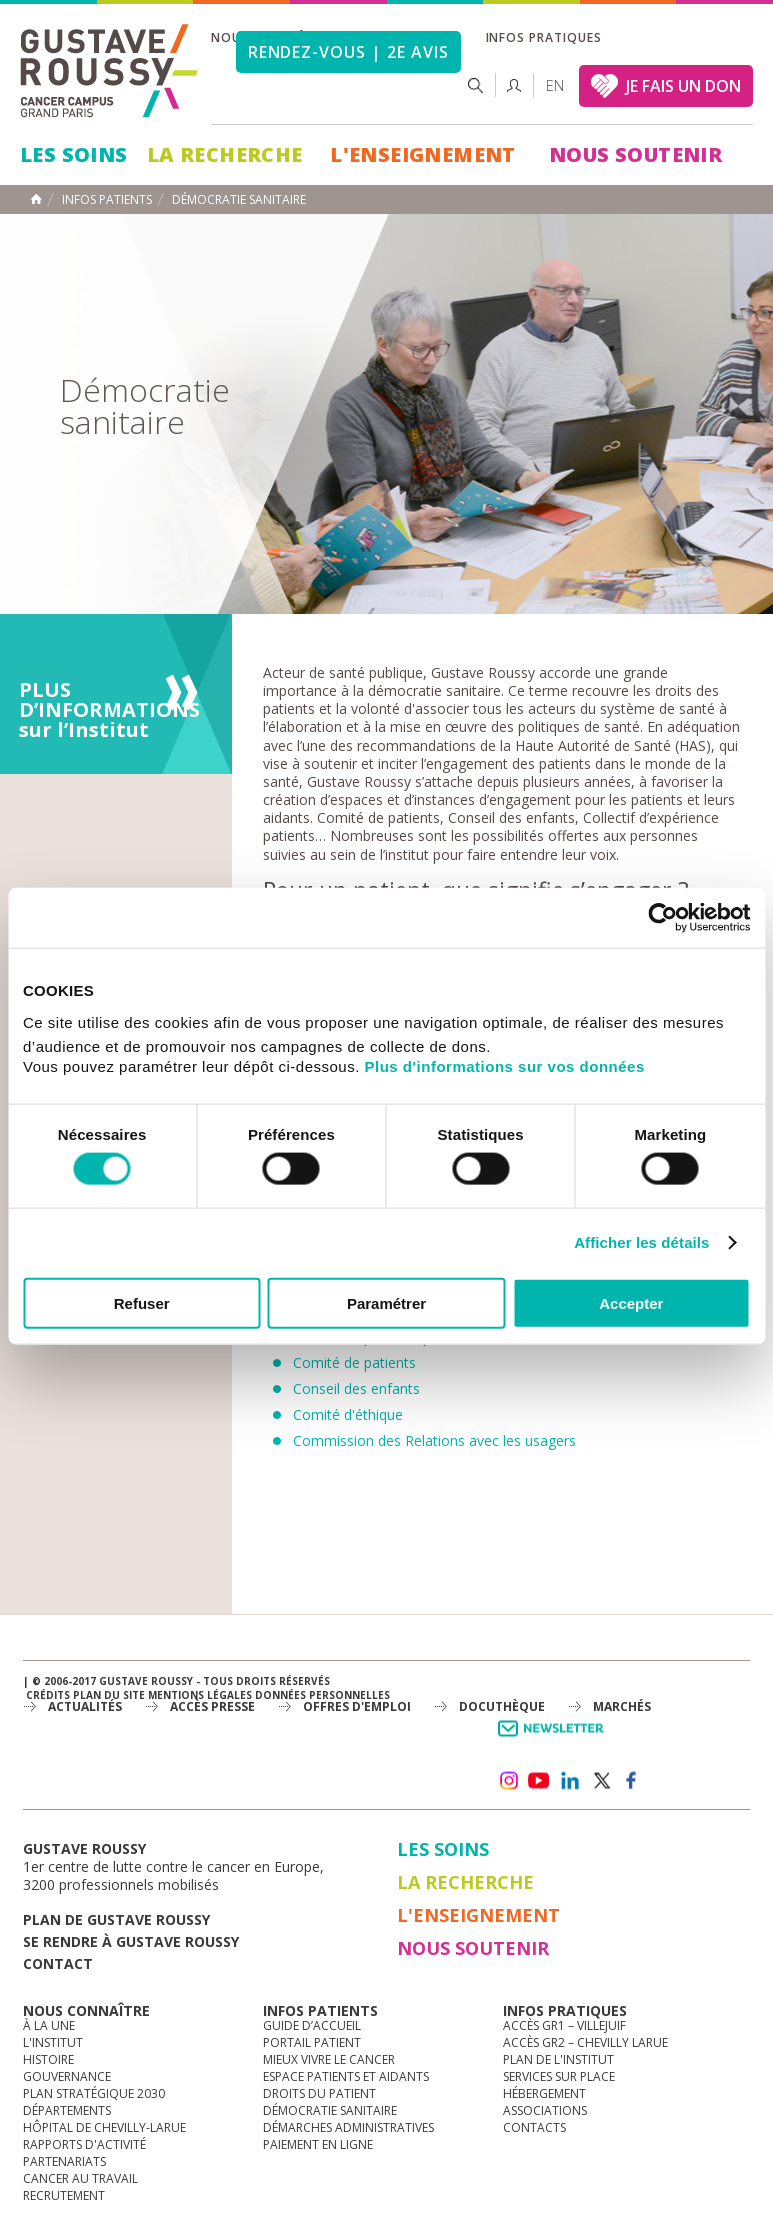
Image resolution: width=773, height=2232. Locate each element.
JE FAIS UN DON (683, 86)
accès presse (212, 1706)
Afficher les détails (641, 1242)
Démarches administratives (348, 2127)
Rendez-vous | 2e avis (348, 52)
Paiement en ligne (318, 2144)
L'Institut (53, 2042)
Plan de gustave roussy (116, 1919)
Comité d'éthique (348, 1414)
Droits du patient (319, 2093)
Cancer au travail (80, 2178)
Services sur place (559, 2076)
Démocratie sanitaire (330, 2110)
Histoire (48, 2059)
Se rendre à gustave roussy (131, 1941)
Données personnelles (322, 1695)
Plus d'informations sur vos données (505, 1065)
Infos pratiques (544, 37)
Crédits (48, 1695)
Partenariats (64, 2161)
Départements (67, 2110)
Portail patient (312, 2042)
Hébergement (544, 2093)
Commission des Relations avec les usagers (434, 1440)
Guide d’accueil (312, 2025)
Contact (58, 1963)
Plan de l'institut (558, 2059)
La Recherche (225, 154)
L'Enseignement (423, 154)
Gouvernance (67, 2076)
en (555, 85)
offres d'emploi (357, 1706)
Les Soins (74, 154)
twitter (601, 1781)
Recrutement (64, 2195)
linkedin (570, 1781)
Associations (545, 2110)
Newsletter (554, 1738)
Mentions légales (200, 1695)
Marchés (622, 1706)
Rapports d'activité (84, 2144)
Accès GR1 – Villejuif (564, 2025)
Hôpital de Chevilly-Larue (104, 2127)
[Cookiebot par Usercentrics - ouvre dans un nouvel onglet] (662, 918)
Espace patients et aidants (346, 2076)
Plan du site (109, 1695)
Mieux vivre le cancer (329, 2059)
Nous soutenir (635, 154)
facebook (632, 1781)
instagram (508, 1781)
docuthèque (502, 1706)
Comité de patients (354, 1362)
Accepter (631, 1302)
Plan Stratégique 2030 (94, 2093)
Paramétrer (386, 1302)
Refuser (142, 1302)
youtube (539, 1781)
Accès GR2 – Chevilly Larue (585, 2042)
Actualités (85, 1706)
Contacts (534, 2127)
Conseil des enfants (356, 1388)
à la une (49, 2025)
